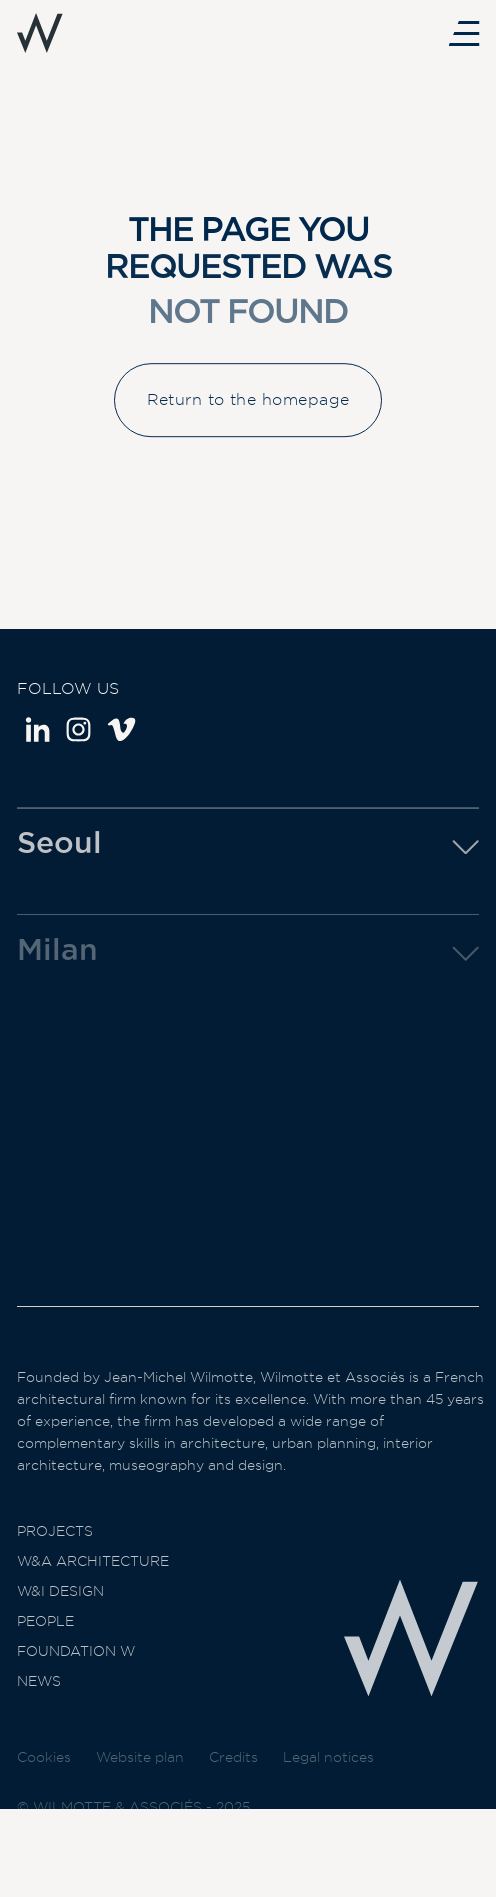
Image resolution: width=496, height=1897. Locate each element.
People (45, 1643)
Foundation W (76, 1673)
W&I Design (60, 1613)
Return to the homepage (248, 411)
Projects (55, 1553)
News (39, 1703)
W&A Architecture (93, 1583)
